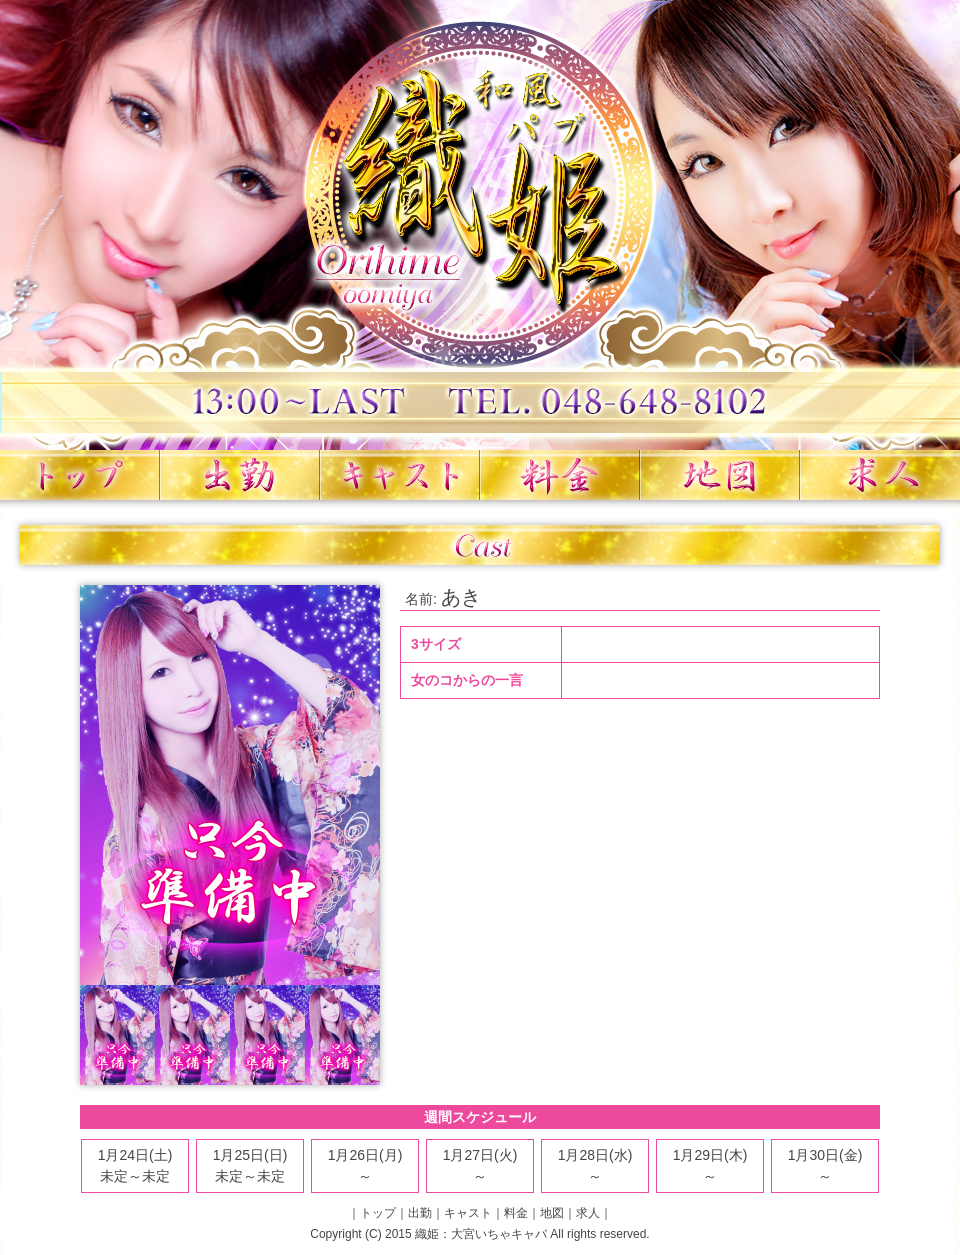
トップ (80, 475)
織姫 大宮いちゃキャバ (480, 225)
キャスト (400, 475)
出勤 (240, 475)
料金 (560, 475)
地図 (720, 475)
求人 (880, 475)
